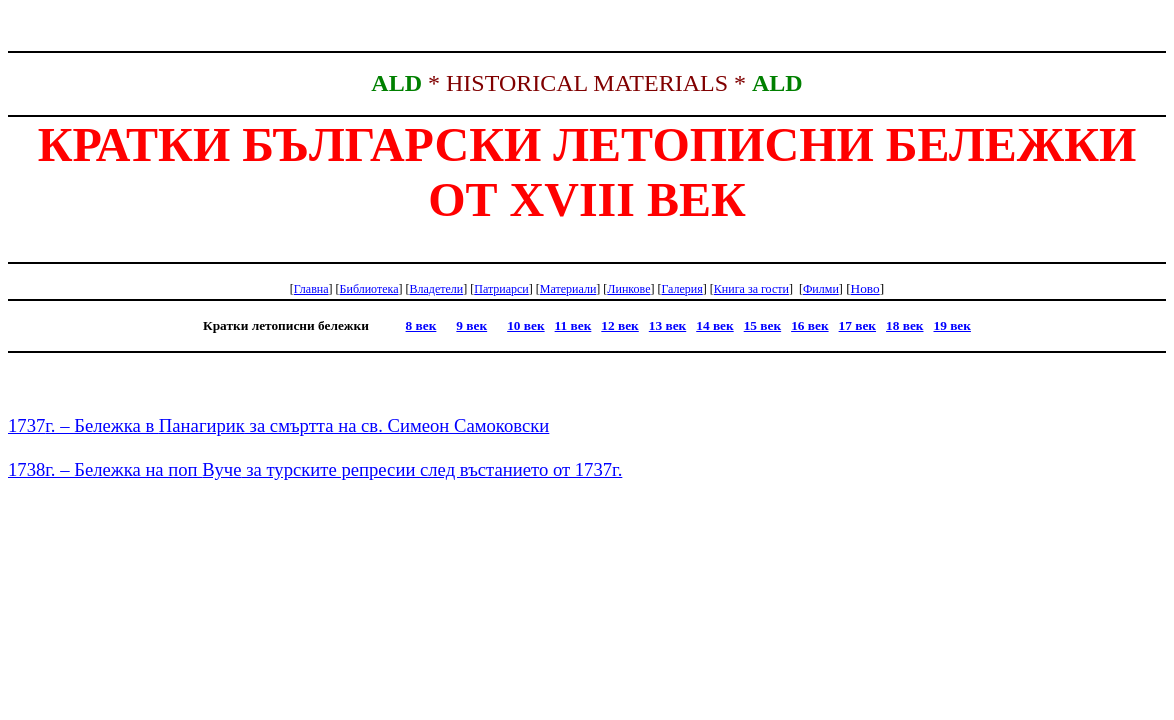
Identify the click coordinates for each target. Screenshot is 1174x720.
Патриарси (501, 289)
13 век (667, 325)
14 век (714, 325)
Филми (821, 289)
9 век (471, 325)
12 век (619, 325)
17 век (857, 325)
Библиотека (369, 289)
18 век (904, 325)
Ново (865, 288)
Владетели (436, 289)
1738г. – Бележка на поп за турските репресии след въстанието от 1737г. (315, 469)
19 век (952, 325)
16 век (809, 325)
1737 (278, 425)
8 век (421, 325)
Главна (311, 289)
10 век (525, 325)
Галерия (681, 289)
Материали (568, 289)
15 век (762, 325)
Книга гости (751, 289)
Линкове (628, 289)
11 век (573, 325)
